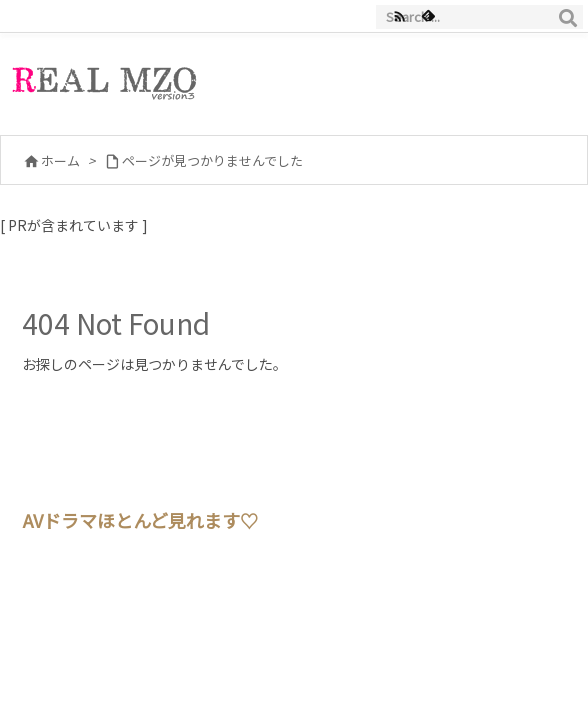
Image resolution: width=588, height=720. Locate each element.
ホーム (60, 160)
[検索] (568, 17)
